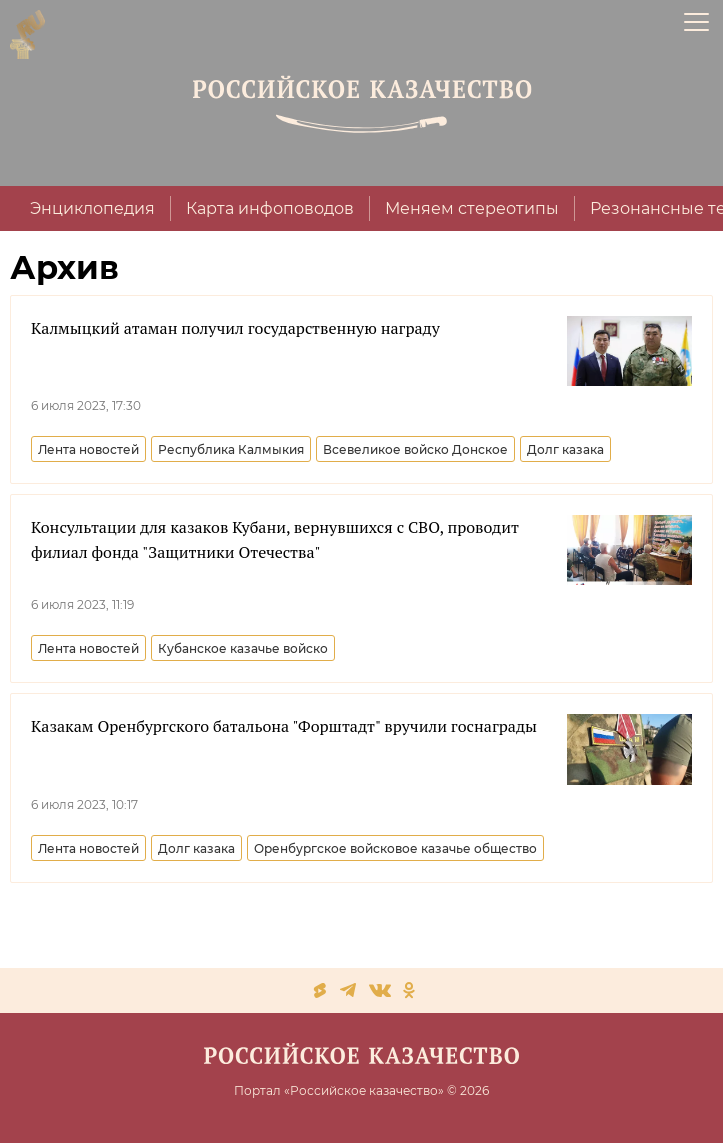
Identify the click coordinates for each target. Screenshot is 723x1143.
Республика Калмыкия (231, 449)
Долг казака (565, 449)
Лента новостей (88, 449)
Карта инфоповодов (270, 208)
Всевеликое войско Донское (415, 449)
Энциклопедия (92, 208)
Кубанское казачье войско (243, 648)
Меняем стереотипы (472, 208)
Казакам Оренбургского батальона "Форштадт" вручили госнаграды (284, 726)
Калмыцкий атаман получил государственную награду (235, 328)
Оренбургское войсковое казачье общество (395, 848)
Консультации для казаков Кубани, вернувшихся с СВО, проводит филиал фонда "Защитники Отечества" (275, 539)
